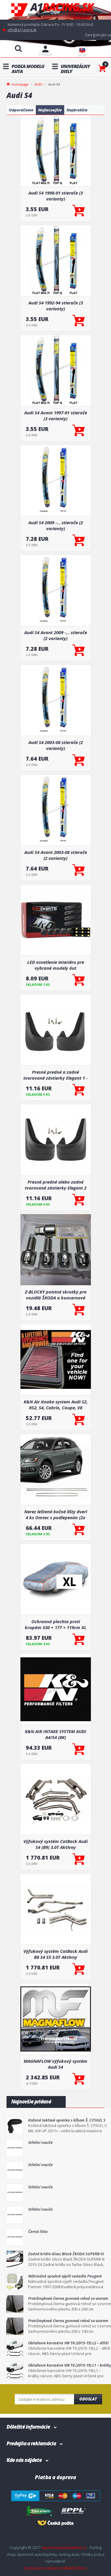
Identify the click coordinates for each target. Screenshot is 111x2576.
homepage (20, 84)
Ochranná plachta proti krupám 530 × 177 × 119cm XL (55, 1624)
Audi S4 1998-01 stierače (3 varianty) (55, 196)
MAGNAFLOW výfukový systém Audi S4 (55, 2064)
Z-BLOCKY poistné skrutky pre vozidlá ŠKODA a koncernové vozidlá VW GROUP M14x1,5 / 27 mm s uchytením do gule (55, 1295)
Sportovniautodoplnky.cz (63, 2547)
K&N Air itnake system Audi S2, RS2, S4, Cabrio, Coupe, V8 (56, 1405)
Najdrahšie (77, 110)
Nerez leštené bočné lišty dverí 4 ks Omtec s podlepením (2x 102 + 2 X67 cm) (55, 1514)
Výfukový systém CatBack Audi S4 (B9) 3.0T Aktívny (55, 1844)
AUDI (38, 84)
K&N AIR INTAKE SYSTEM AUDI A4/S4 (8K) (55, 1734)
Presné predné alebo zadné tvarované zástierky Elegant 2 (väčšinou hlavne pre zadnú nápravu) (55, 1185)
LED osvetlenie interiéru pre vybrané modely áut (55, 965)
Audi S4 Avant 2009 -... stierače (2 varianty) (55, 635)
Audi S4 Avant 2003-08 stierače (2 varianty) (55, 855)
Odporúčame (21, 110)
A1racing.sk (55, 10)
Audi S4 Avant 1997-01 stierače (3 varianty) (55, 415)
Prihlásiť (45, 54)
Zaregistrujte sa (98, 34)
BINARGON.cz (75, 2568)
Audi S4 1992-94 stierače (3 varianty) (55, 306)
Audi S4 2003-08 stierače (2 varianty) (55, 745)
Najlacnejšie (50, 110)
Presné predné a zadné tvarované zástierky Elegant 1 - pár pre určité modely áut (55, 1075)
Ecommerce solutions (43, 2568)
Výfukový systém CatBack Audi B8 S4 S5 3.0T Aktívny (55, 1954)
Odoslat (88, 2399)
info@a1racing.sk (22, 29)
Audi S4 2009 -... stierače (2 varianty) (55, 525)
